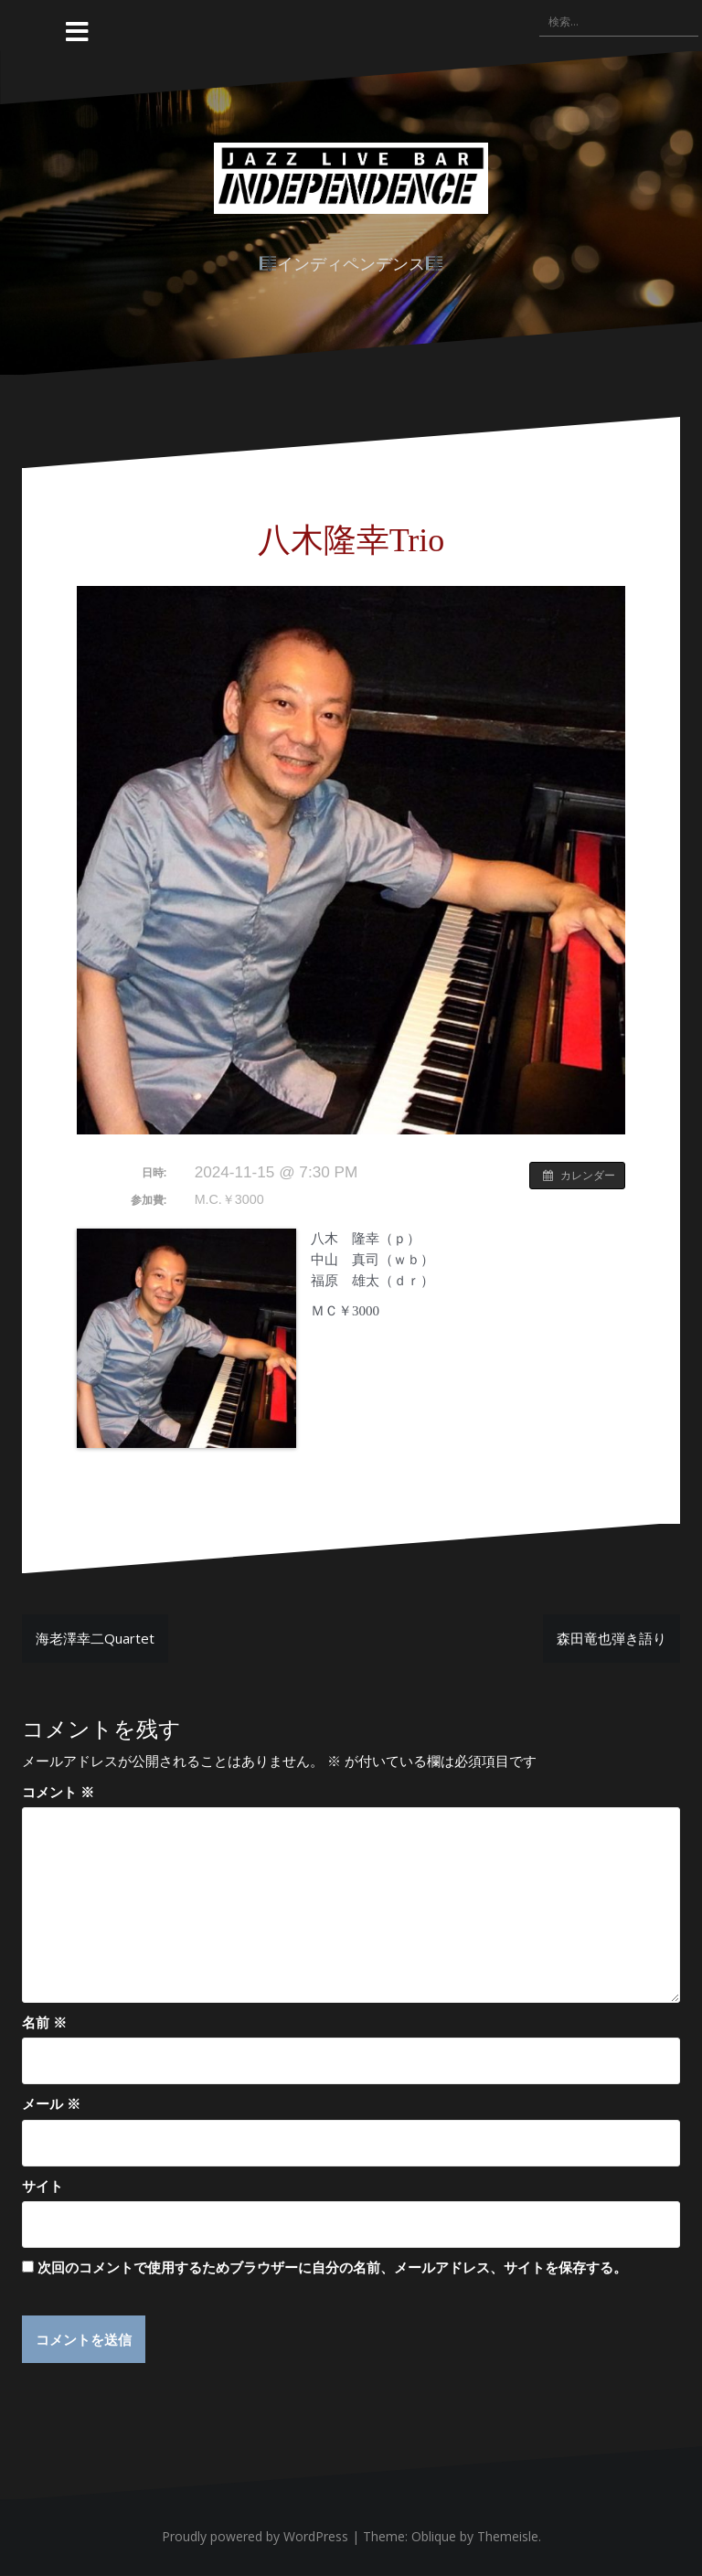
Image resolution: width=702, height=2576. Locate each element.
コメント (58, 1792)
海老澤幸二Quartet (95, 1638)
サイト (42, 2186)
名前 (44, 2022)
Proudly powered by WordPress (255, 2537)
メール (51, 2103)
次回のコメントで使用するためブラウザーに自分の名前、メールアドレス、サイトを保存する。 (332, 2267)
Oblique (433, 2537)
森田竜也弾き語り (611, 1638)
